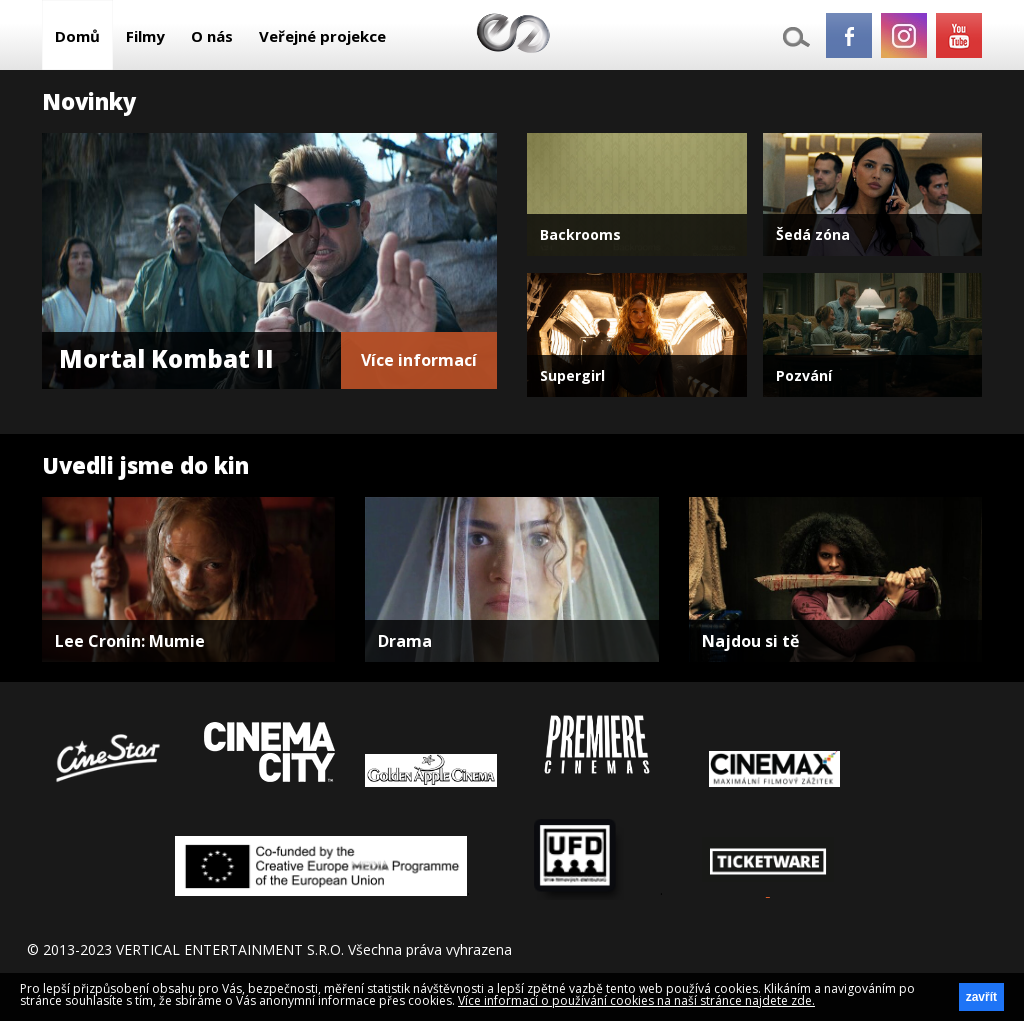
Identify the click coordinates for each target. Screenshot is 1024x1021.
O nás (212, 36)
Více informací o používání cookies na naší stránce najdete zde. (636, 1000)
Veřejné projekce (322, 36)
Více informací (419, 360)
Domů (77, 36)
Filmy (145, 36)
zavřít (981, 997)
